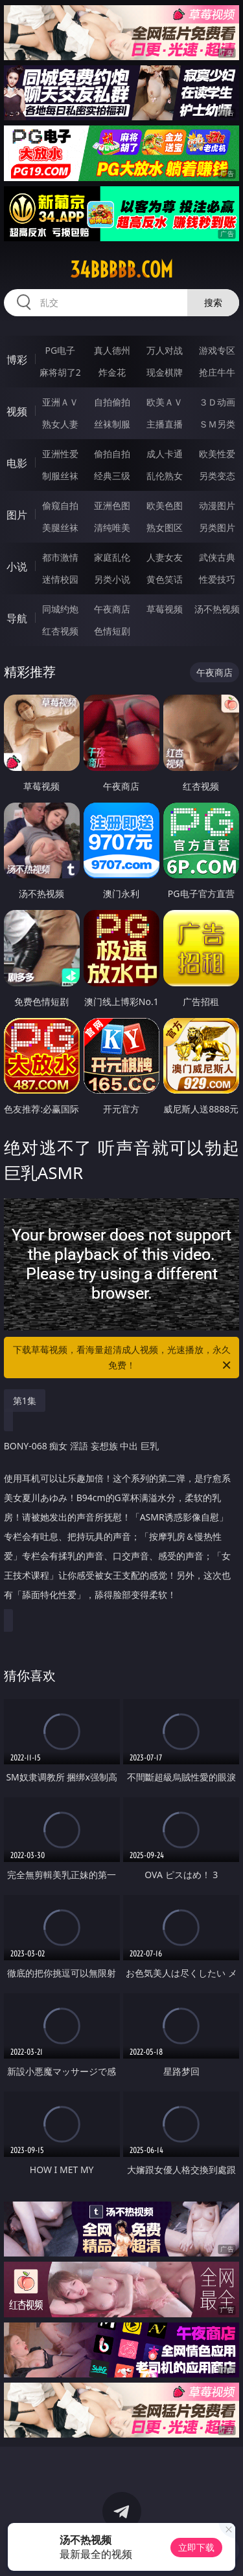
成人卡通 (164, 454)
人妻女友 (164, 557)
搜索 (213, 302)
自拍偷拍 (112, 402)
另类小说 (112, 579)
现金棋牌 (164, 372)
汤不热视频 (217, 609)
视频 (16, 411)
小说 (16, 566)
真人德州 (112, 350)
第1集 (24, 1400)
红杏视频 (60, 631)
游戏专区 (217, 350)
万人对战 (164, 350)
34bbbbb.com (121, 270)
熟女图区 (164, 527)
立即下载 (196, 2547)
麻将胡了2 (60, 372)
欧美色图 (164, 505)
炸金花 (112, 372)
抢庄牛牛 (217, 372)
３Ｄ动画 (217, 402)
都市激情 (60, 557)
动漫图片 (217, 505)
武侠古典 (217, 557)
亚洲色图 (112, 505)
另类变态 (217, 476)
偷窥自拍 (60, 505)
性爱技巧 (217, 579)
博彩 (16, 359)
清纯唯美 (112, 527)
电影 (16, 463)
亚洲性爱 (60, 454)
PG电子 (60, 350)
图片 (16, 515)
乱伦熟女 (164, 476)
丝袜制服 (112, 424)
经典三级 (112, 476)
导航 (16, 618)
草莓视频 (164, 609)
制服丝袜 (60, 476)
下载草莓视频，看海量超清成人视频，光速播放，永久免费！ (123, 1358)
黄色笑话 (164, 579)
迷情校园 (60, 579)
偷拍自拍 (112, 454)
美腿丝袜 (60, 527)
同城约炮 (60, 609)
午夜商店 (112, 609)
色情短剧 (112, 631)
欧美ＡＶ (164, 402)
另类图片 (217, 527)
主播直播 (164, 424)
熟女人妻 (60, 424)
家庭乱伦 (112, 557)
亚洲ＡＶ (60, 402)
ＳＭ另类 (217, 424)
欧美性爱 (217, 454)
